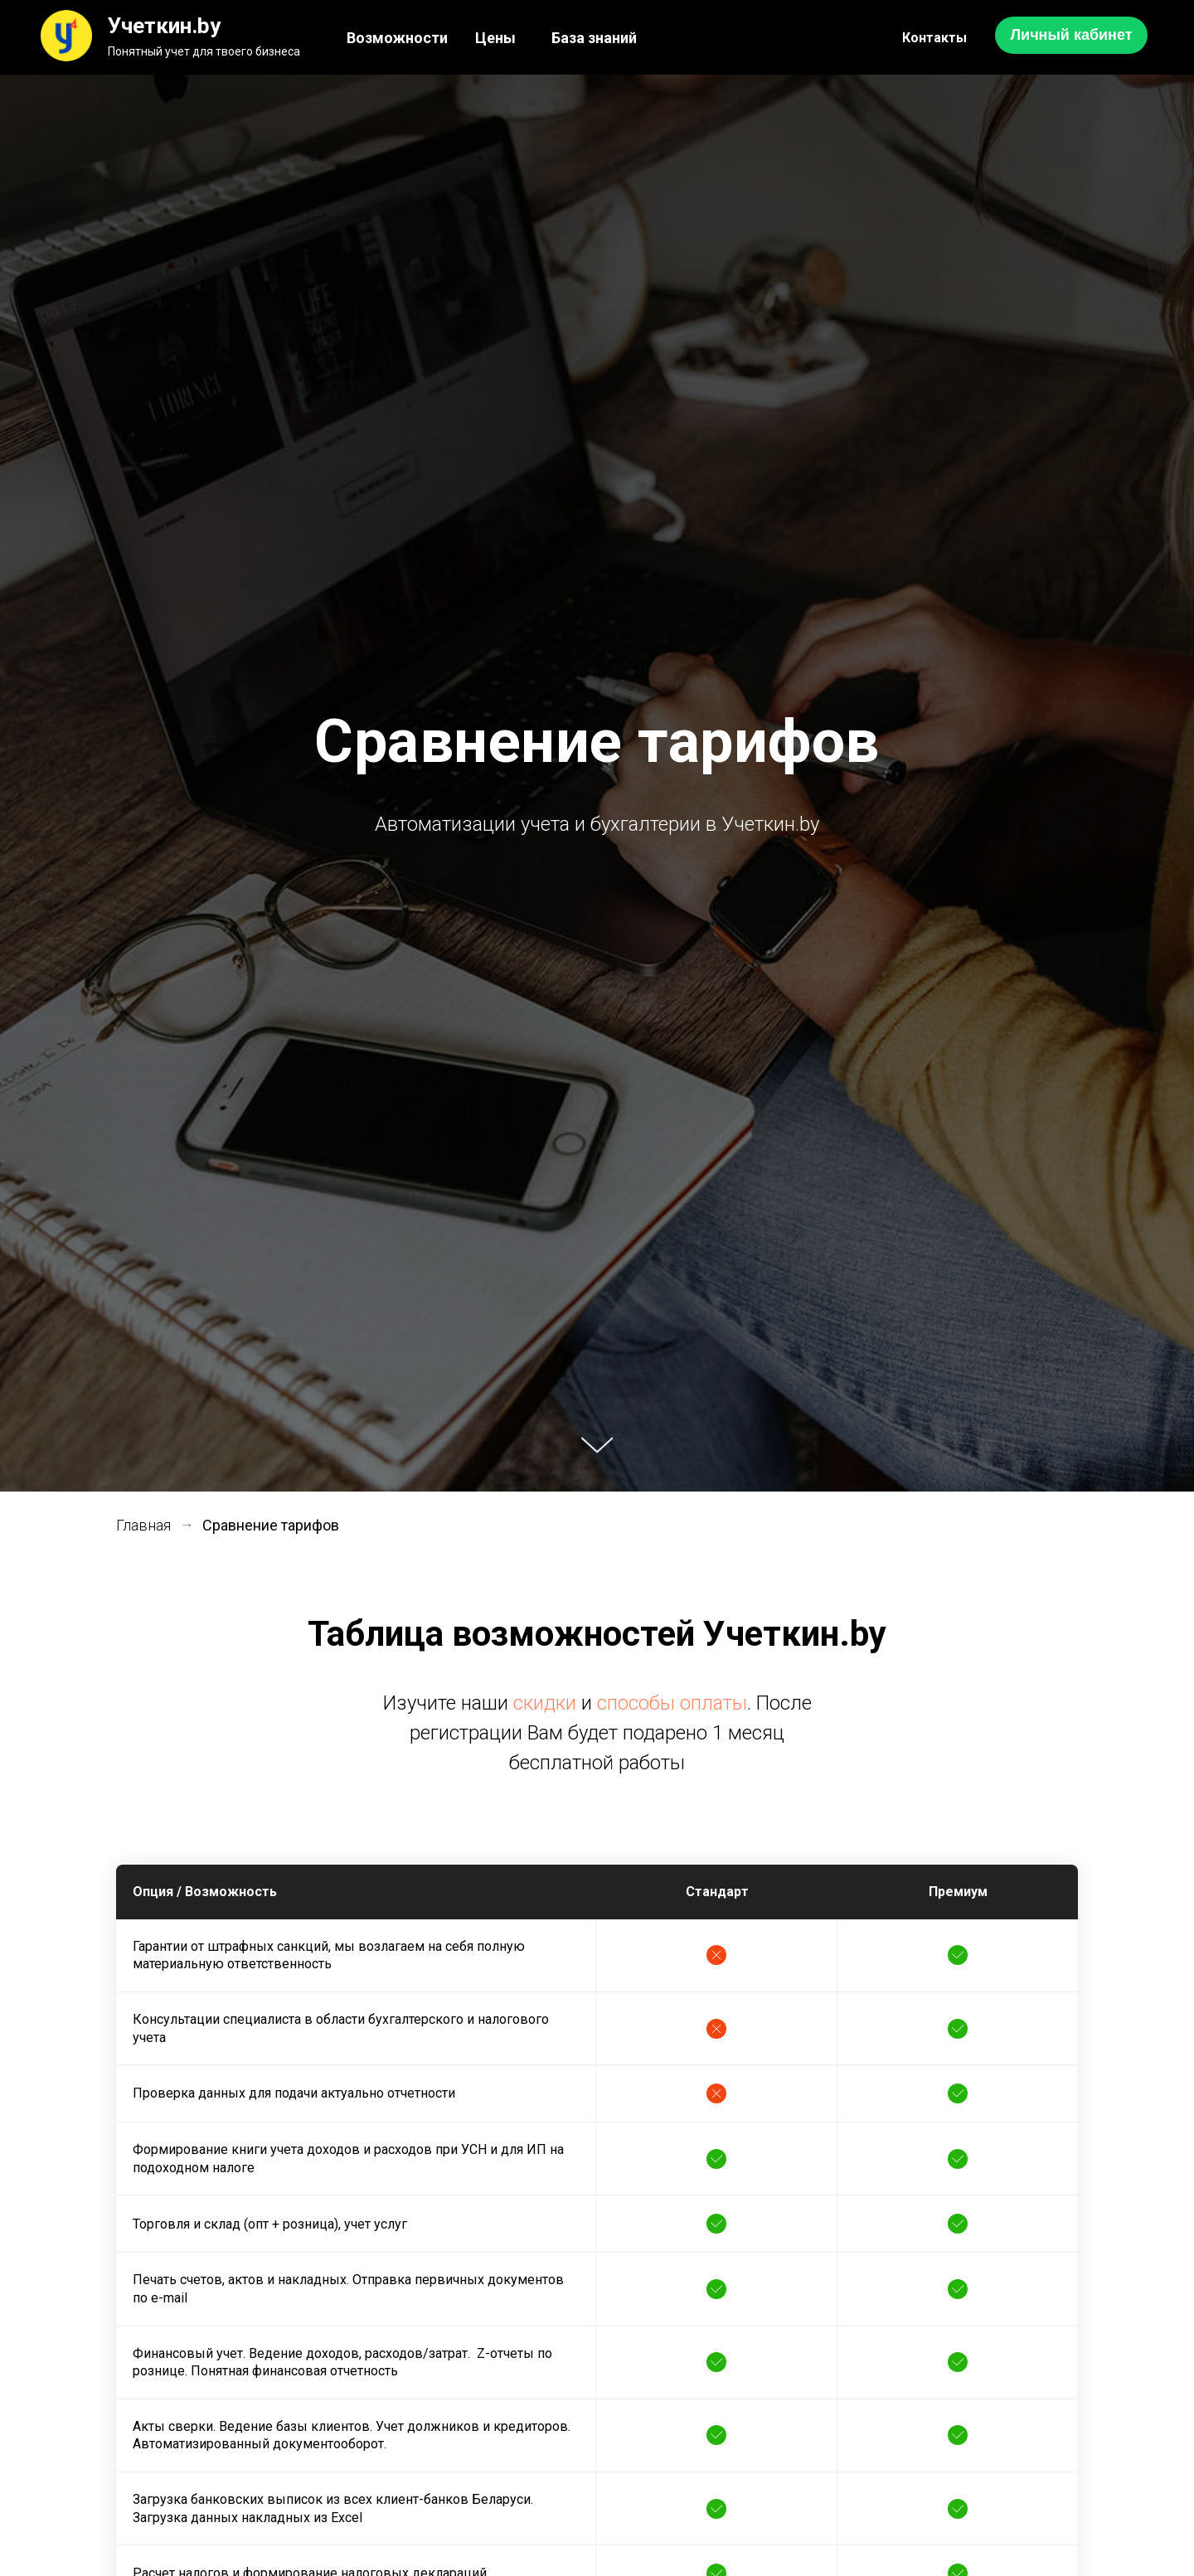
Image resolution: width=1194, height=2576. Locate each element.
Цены (495, 37)
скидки (544, 1703)
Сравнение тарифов (270, 1525)
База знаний (594, 37)
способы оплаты (672, 1703)
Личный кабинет (1071, 35)
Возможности (397, 37)
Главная (143, 1525)
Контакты (934, 38)
